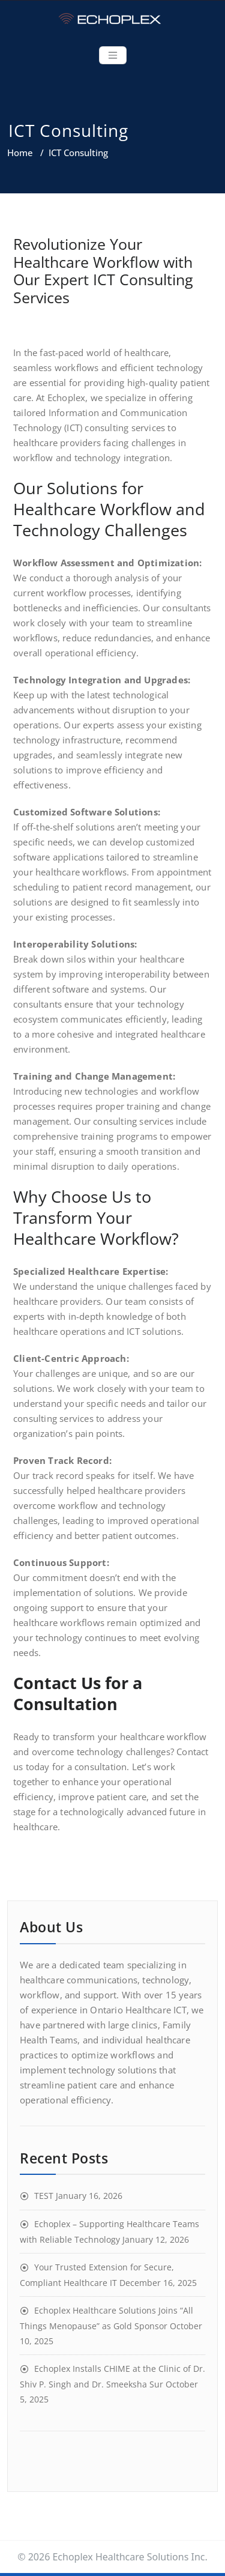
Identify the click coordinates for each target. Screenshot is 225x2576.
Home (20, 153)
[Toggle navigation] (113, 55)
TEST (43, 2195)
